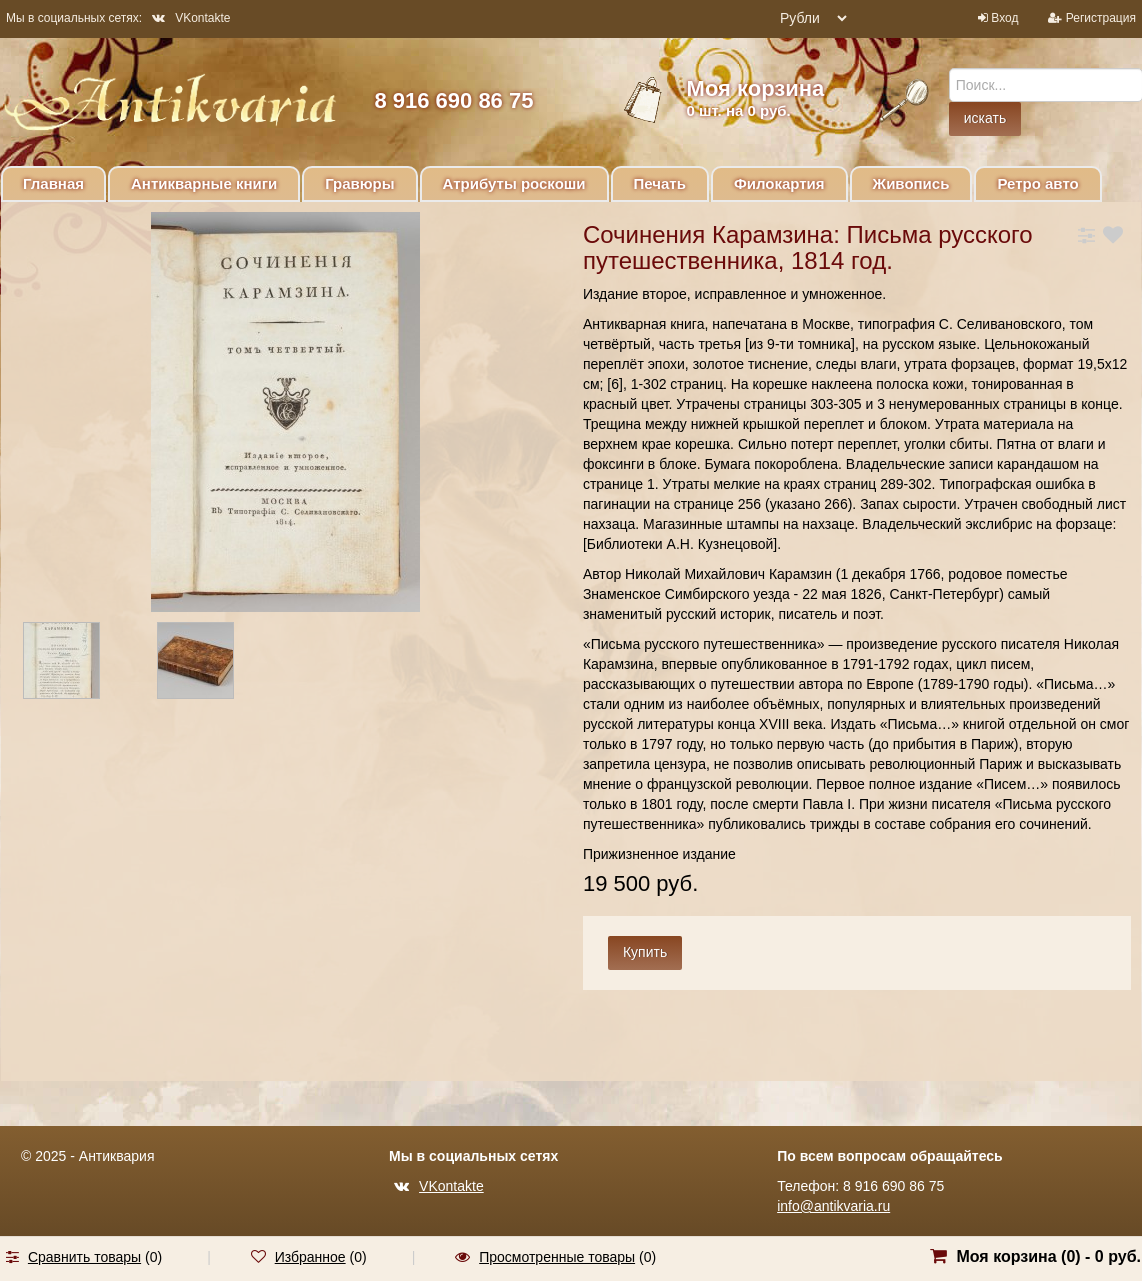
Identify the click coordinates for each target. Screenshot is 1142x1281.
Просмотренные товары (557, 1257)
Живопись (911, 183)
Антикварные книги (204, 183)
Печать (660, 183)
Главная (53, 183)
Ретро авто (1037, 183)
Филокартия (779, 183)
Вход (1004, 18)
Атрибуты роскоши (514, 183)
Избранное (310, 1257)
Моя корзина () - (1048, 1256)
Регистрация (1101, 18)
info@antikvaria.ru (833, 1206)
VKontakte (191, 18)
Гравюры (359, 183)
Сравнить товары (84, 1257)
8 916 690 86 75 (453, 100)
